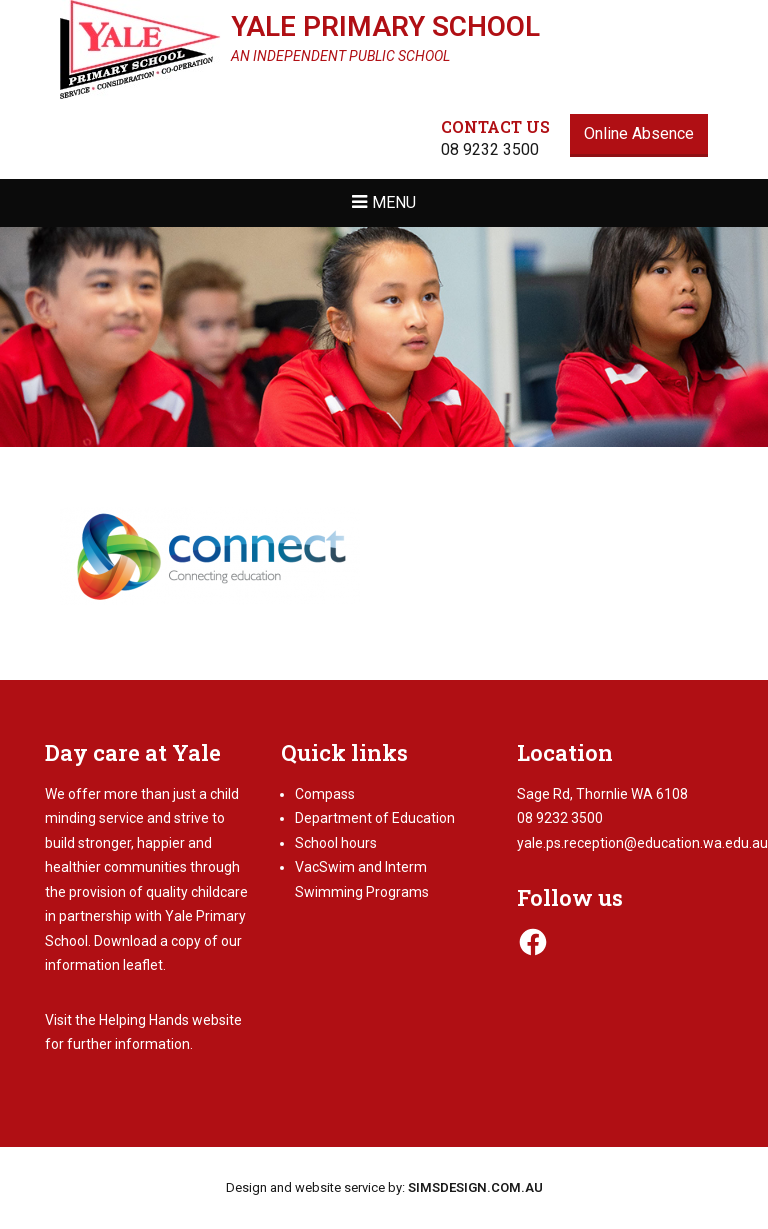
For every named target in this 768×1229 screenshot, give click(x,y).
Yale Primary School (385, 26)
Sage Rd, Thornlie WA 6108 (602, 794)
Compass (325, 794)
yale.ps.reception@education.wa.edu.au (642, 843)
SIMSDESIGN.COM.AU (475, 1187)
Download (125, 941)
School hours (336, 843)
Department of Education (375, 818)
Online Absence (639, 133)
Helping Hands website (170, 1020)
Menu (394, 202)
